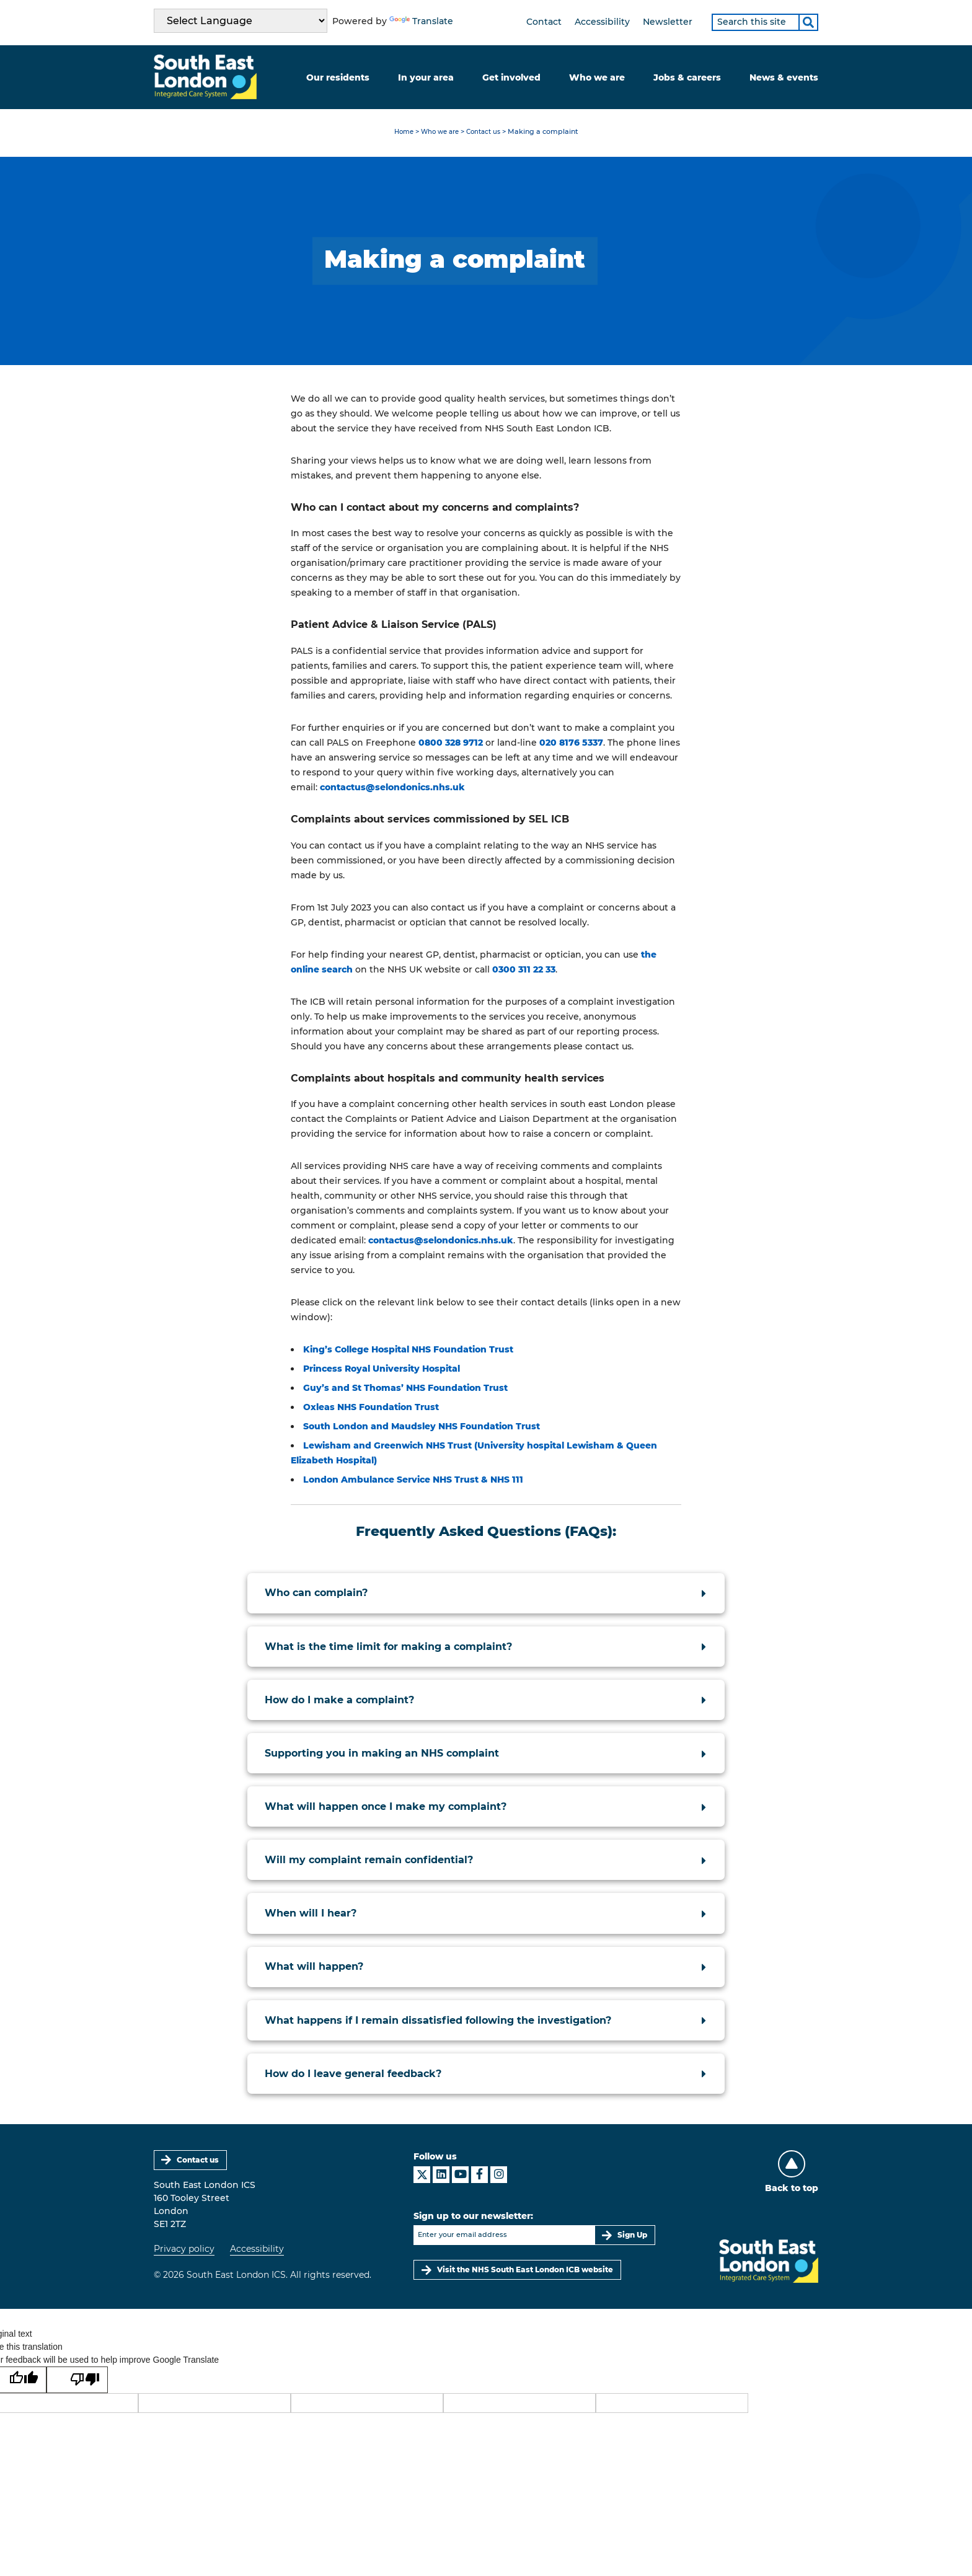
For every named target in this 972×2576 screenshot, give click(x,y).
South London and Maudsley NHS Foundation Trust (421, 1427)
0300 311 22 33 (523, 970)
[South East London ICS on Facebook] (479, 2176)
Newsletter (667, 21)
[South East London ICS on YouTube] (460, 2176)
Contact (544, 21)
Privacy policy (184, 2251)
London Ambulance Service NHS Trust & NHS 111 (413, 1480)
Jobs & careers (687, 77)
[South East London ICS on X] (421, 2176)
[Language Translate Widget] (240, 21)
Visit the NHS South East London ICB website (525, 2272)
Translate (421, 21)
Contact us (486, 133)
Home (399, 133)
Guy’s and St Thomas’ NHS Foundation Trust (405, 1389)
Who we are (597, 77)
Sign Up (632, 2237)
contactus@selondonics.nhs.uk (392, 787)
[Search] (808, 22)
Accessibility (602, 21)
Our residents (337, 77)
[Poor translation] (77, 2382)
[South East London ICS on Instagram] (498, 2176)
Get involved (511, 77)
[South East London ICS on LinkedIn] (441, 2176)
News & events (783, 77)
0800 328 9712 (450, 743)
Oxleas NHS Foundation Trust (371, 1408)
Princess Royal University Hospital (381, 1369)
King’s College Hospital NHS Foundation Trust (408, 1350)
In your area (426, 77)
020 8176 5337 (571, 743)
